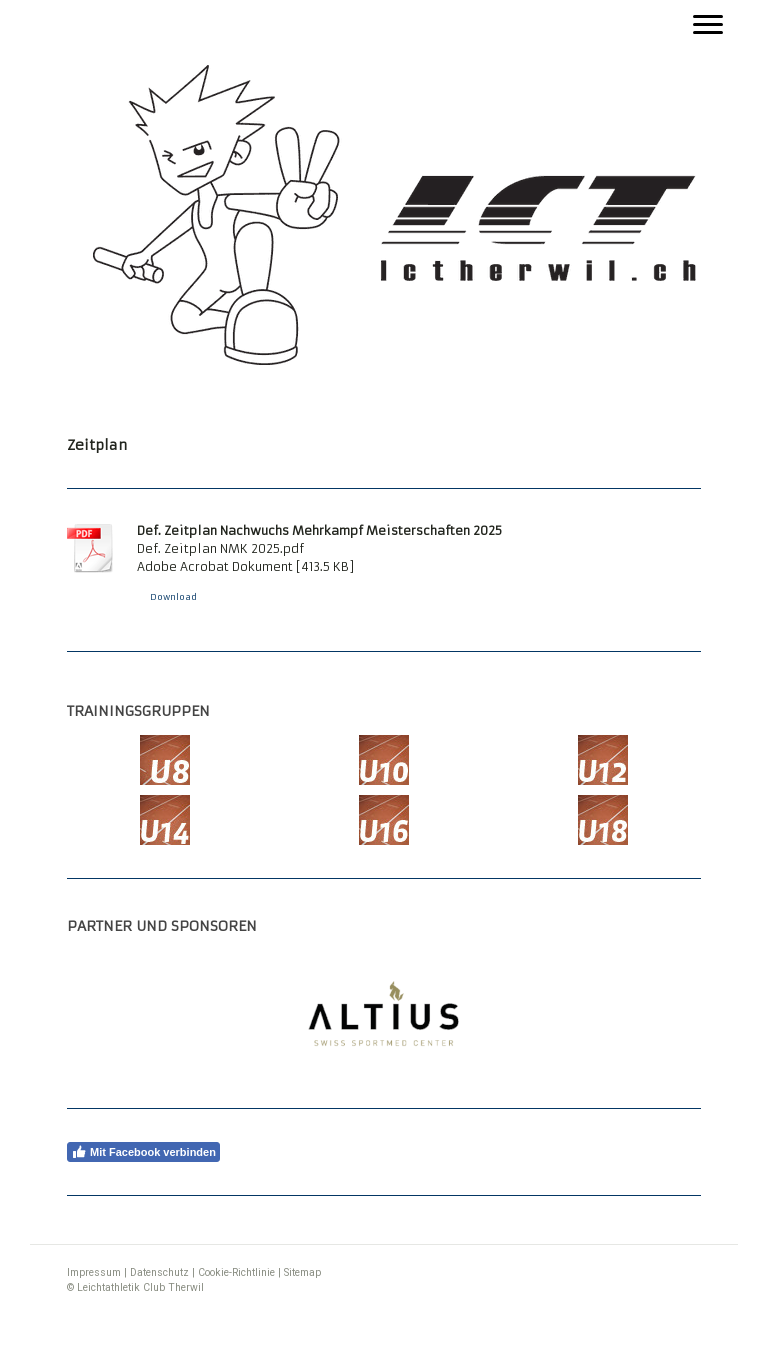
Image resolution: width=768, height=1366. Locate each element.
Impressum (94, 1272)
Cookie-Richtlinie (236, 1272)
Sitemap (302, 1272)
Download (173, 597)
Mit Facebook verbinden (143, 1152)
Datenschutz (159, 1272)
